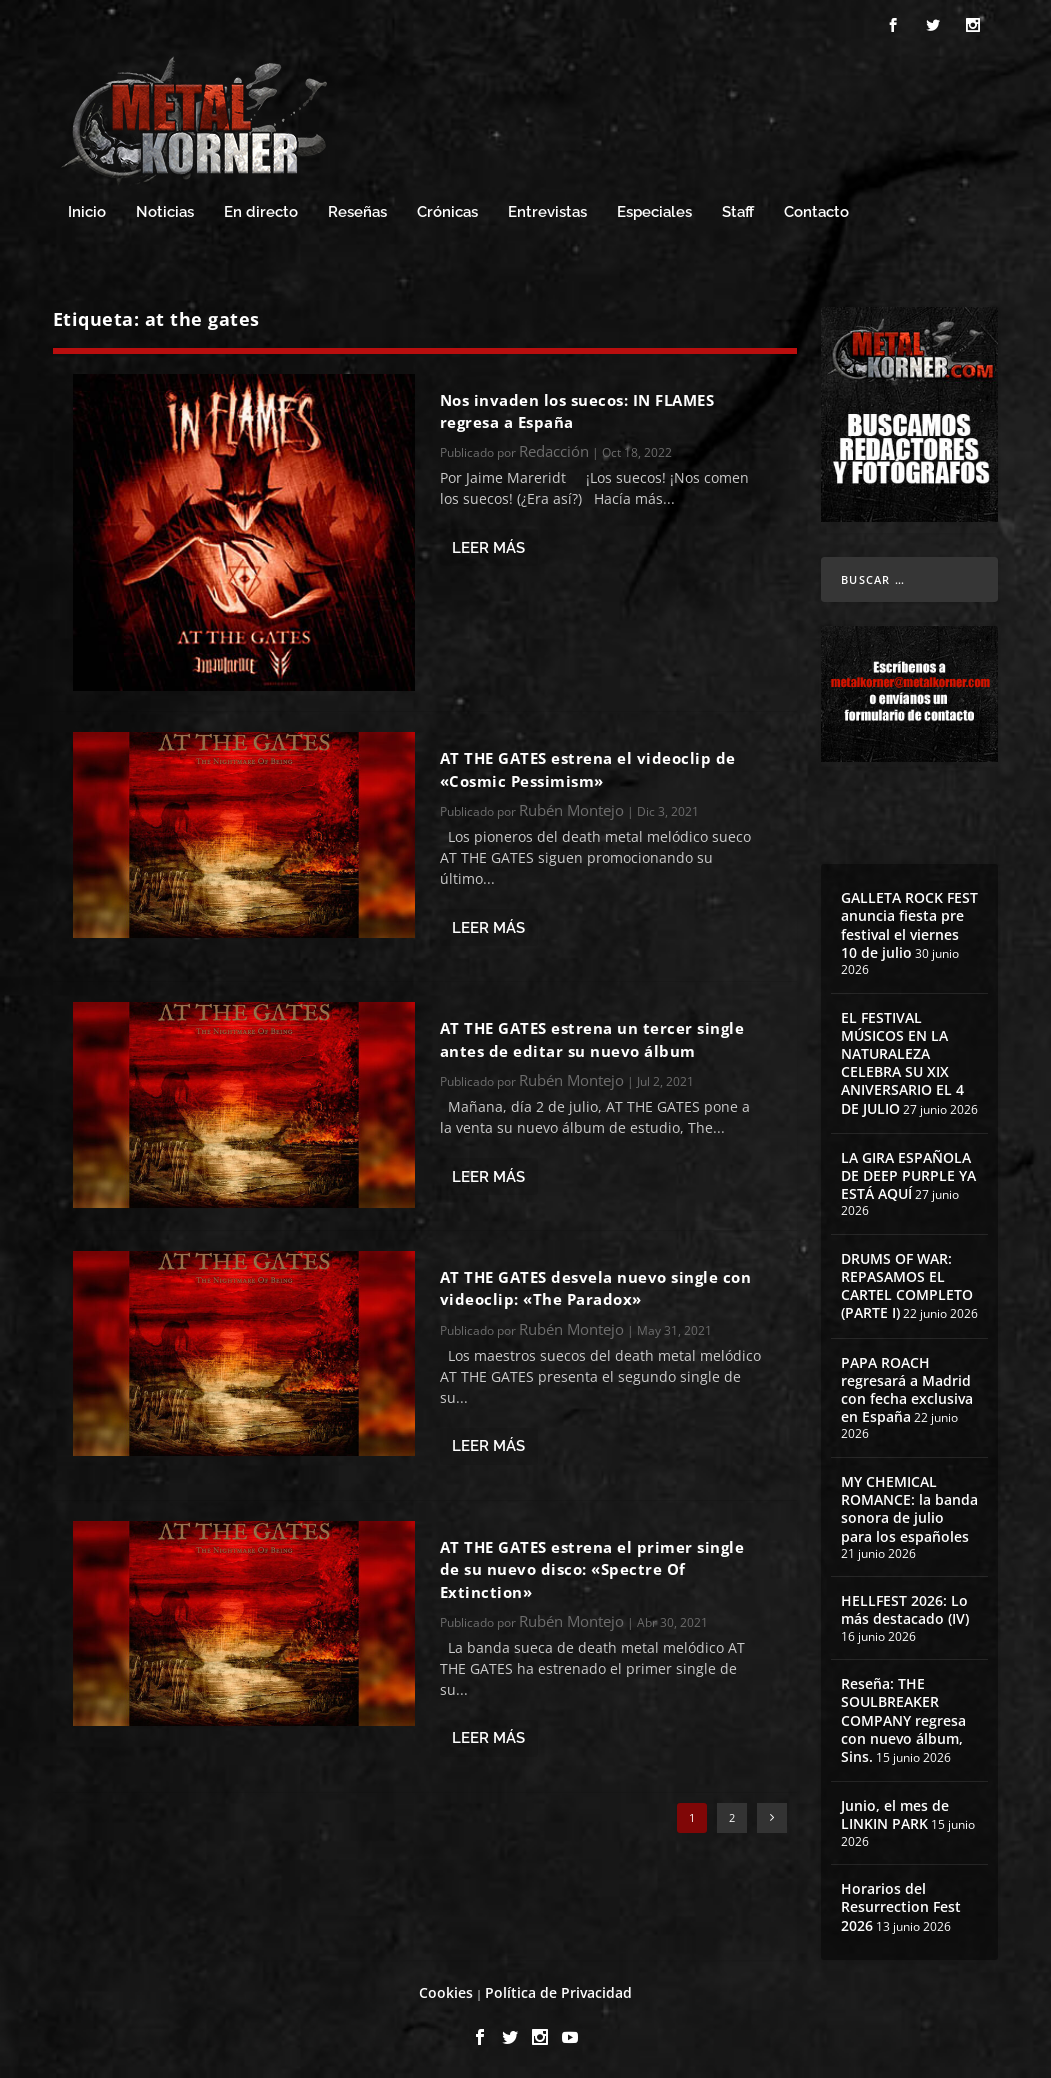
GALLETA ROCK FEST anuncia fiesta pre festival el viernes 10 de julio (909, 922)
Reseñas (357, 209)
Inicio (87, 209)
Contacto (816, 209)
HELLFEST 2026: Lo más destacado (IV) (905, 1606)
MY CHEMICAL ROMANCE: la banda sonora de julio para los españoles (909, 1506)
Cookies (446, 1989)
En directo (261, 209)
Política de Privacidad (558, 1989)
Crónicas (447, 209)
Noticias (165, 209)
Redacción (554, 448)
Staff (738, 209)
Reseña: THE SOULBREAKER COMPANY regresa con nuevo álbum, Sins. (903, 1717)
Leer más (488, 545)
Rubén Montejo (571, 807)
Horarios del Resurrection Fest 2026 (901, 1903)
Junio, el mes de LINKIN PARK (895, 1811)
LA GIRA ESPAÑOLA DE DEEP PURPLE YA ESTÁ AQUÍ (908, 1172)
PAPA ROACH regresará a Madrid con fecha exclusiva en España (907, 1387)
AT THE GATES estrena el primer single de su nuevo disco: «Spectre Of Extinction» (592, 1566)
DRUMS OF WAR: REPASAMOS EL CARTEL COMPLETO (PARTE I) (907, 1283)
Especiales (654, 209)
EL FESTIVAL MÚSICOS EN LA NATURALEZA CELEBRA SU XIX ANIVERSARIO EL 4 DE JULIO (902, 1060)
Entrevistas (547, 209)
